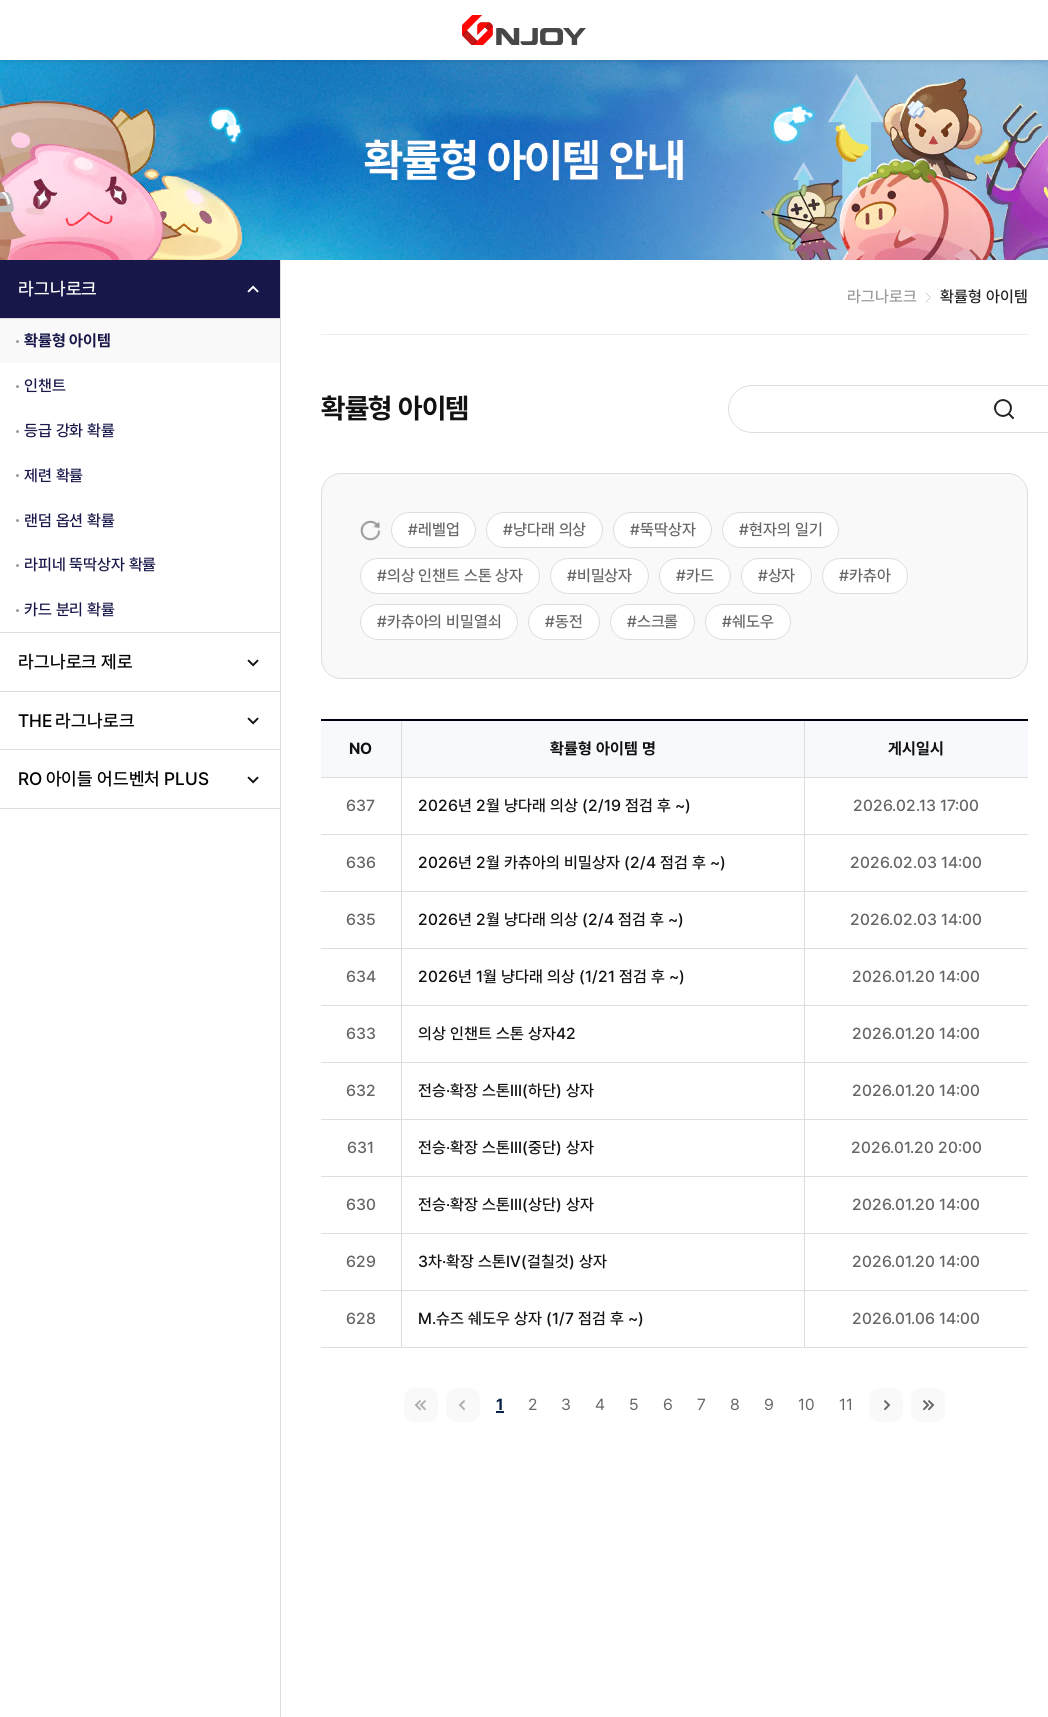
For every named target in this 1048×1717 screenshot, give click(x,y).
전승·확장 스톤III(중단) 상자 (506, 1147)
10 (806, 1404)
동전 (569, 621)
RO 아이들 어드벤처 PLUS (113, 778)
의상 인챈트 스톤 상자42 (497, 1033)
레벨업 (439, 529)
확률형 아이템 (67, 340)
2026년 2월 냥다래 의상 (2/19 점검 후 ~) (554, 805)
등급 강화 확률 (69, 430)
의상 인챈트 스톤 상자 (455, 575)
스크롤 (658, 621)
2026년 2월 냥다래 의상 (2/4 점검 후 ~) (551, 919)
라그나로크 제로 (75, 661)
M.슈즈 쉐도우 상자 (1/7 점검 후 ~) (531, 1318)
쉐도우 (753, 621)
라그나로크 (57, 288)
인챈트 (45, 385)
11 (846, 1404)
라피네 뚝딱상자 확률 (90, 564)
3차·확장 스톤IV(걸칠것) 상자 (512, 1261)
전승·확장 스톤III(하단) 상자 (506, 1090)
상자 (782, 575)
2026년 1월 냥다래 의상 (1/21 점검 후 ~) (551, 976)
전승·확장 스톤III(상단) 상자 (506, 1204)
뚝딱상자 (667, 529)
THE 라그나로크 (76, 720)
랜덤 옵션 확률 (69, 520)
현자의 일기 (785, 529)
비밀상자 (604, 575)
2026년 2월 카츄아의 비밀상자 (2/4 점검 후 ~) (572, 862)
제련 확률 (53, 475)
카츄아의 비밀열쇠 (444, 621)
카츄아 (870, 575)
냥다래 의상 (549, 529)
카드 (700, 575)
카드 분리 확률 (69, 609)
